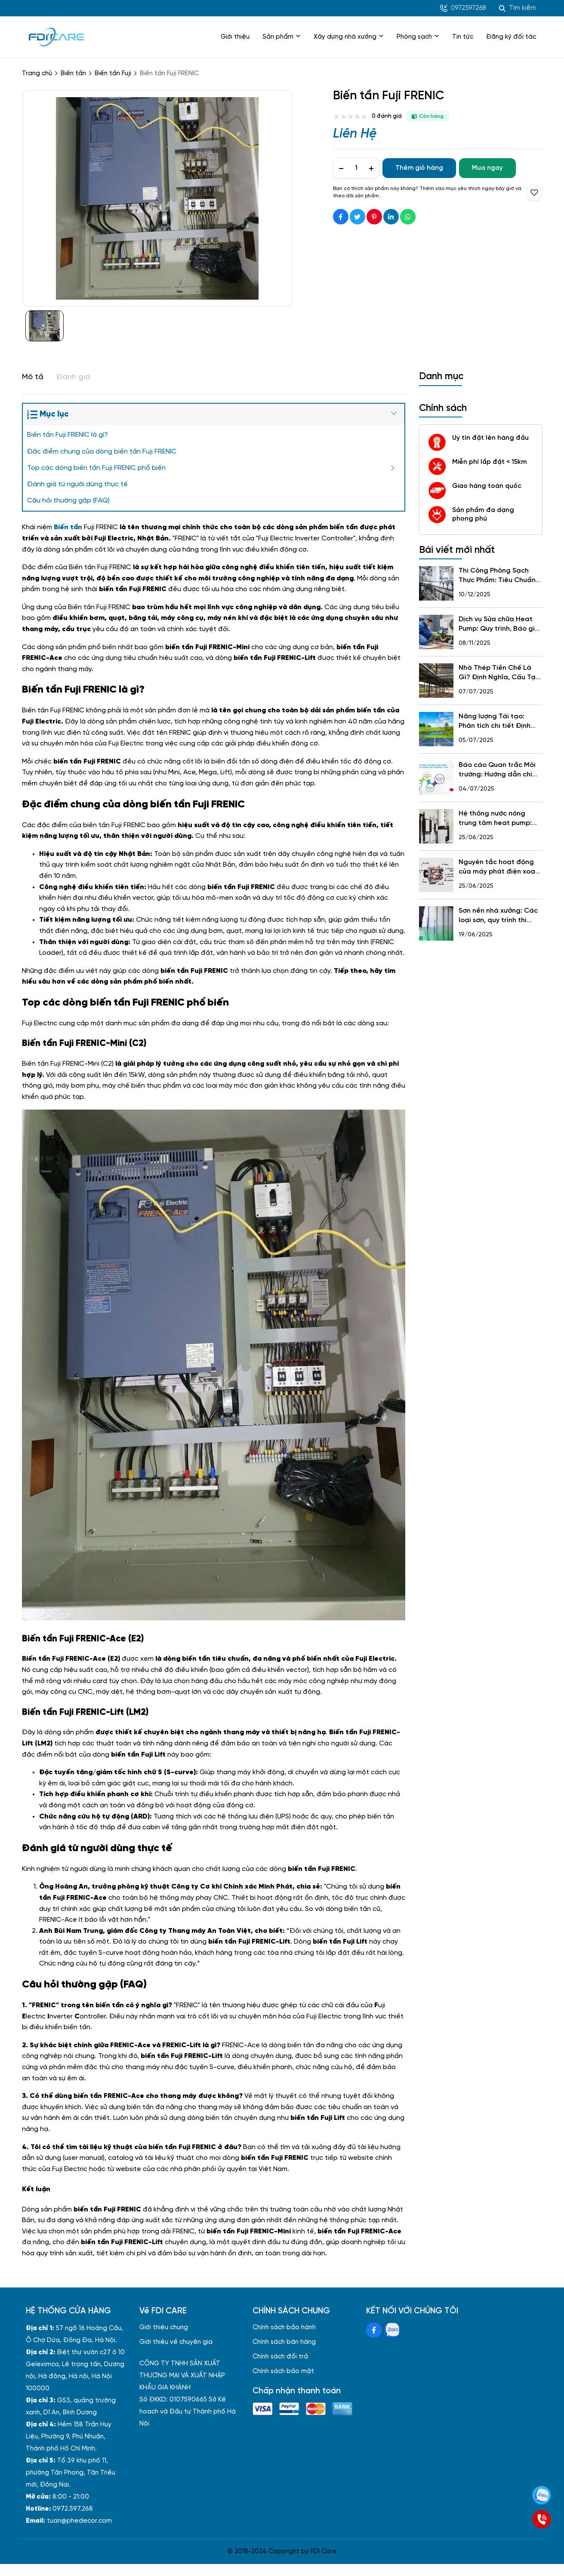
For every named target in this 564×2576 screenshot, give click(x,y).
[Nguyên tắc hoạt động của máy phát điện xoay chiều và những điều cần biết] (436, 875)
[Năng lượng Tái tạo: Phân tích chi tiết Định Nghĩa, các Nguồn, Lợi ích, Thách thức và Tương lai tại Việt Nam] (436, 729)
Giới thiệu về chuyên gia (176, 2342)
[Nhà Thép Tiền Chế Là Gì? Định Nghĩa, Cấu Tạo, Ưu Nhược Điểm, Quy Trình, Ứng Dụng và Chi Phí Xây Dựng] (436, 680)
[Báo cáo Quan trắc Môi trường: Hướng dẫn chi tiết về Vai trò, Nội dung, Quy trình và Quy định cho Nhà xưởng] (436, 778)
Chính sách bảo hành (284, 2327)
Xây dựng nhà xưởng (349, 37)
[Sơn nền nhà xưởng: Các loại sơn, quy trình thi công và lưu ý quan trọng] (436, 923)
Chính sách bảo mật (283, 2371)
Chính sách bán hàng (284, 2342)
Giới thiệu (235, 37)
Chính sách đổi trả (280, 2356)
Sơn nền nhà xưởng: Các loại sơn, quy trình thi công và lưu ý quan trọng (500, 920)
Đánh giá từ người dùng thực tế (77, 484)
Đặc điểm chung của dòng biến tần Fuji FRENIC (101, 451)
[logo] (56, 36)
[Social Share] (340, 216)
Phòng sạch (418, 37)
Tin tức (462, 37)
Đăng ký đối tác (511, 37)
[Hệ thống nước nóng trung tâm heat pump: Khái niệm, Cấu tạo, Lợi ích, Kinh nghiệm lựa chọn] (436, 826)
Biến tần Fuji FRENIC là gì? (67, 435)
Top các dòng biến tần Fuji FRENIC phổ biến (96, 468)
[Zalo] (541, 2495)
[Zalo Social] (392, 2330)
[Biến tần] (68, 527)
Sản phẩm (281, 37)
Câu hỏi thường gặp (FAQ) (68, 500)
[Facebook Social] (374, 2330)
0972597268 (463, 8)
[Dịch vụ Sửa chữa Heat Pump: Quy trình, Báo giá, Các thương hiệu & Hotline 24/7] (436, 632)
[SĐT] (541, 2519)
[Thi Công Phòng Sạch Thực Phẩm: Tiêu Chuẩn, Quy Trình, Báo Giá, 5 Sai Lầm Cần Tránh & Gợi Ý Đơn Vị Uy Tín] (436, 583)
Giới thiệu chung (163, 2327)
